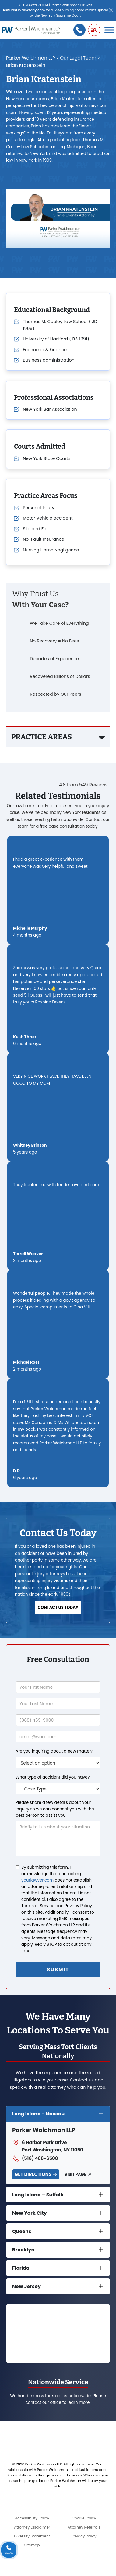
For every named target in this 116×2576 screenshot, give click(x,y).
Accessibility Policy (32, 2518)
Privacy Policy (84, 2536)
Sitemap (32, 2545)
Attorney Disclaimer (32, 2527)
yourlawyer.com (37, 1880)
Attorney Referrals (84, 2527)
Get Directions (33, 2174)
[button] (94, 30)
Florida (21, 2268)
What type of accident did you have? (53, 1777)
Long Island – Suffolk (38, 2194)
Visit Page (75, 2174)
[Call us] (79, 30)
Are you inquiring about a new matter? (54, 1751)
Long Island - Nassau (38, 2113)
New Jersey (26, 2286)
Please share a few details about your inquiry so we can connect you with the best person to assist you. (55, 1809)
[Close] (111, 10)
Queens (21, 2231)
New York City (29, 2213)
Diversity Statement (32, 2536)
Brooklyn (23, 2249)
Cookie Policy (84, 2518)
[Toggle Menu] (109, 30)
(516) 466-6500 (35, 2158)
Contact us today (58, 1607)
